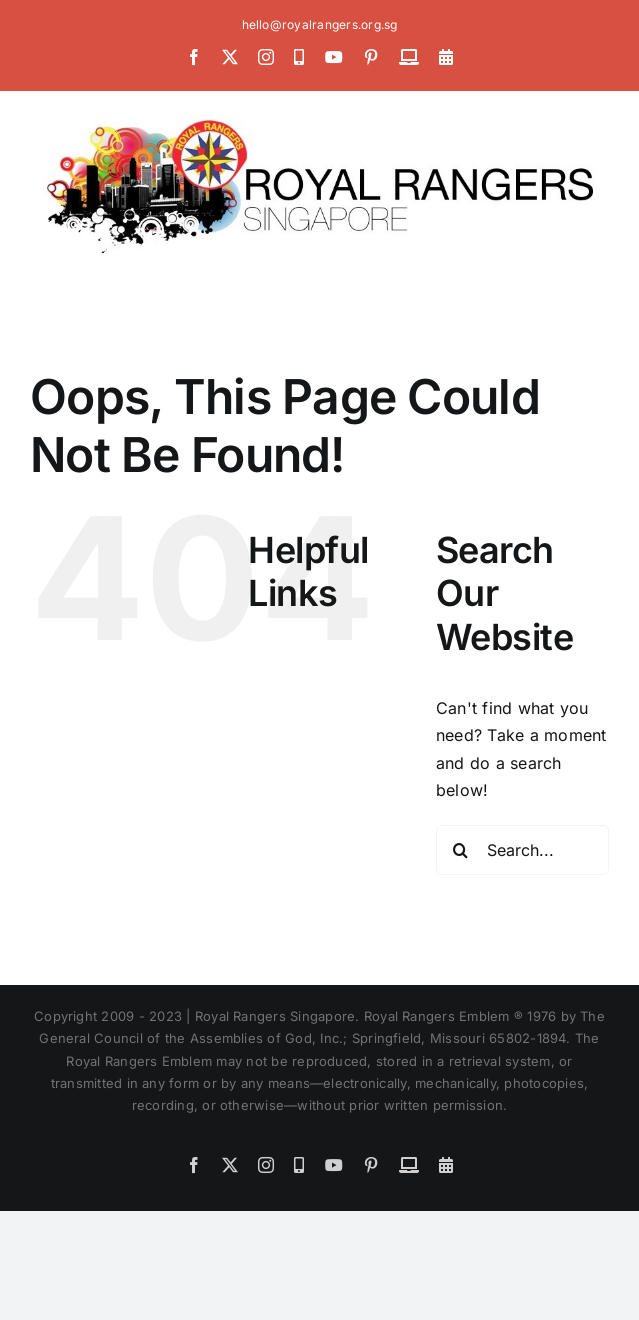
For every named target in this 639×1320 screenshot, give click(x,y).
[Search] (461, 850)
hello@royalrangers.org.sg (320, 24)
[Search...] (522, 850)
